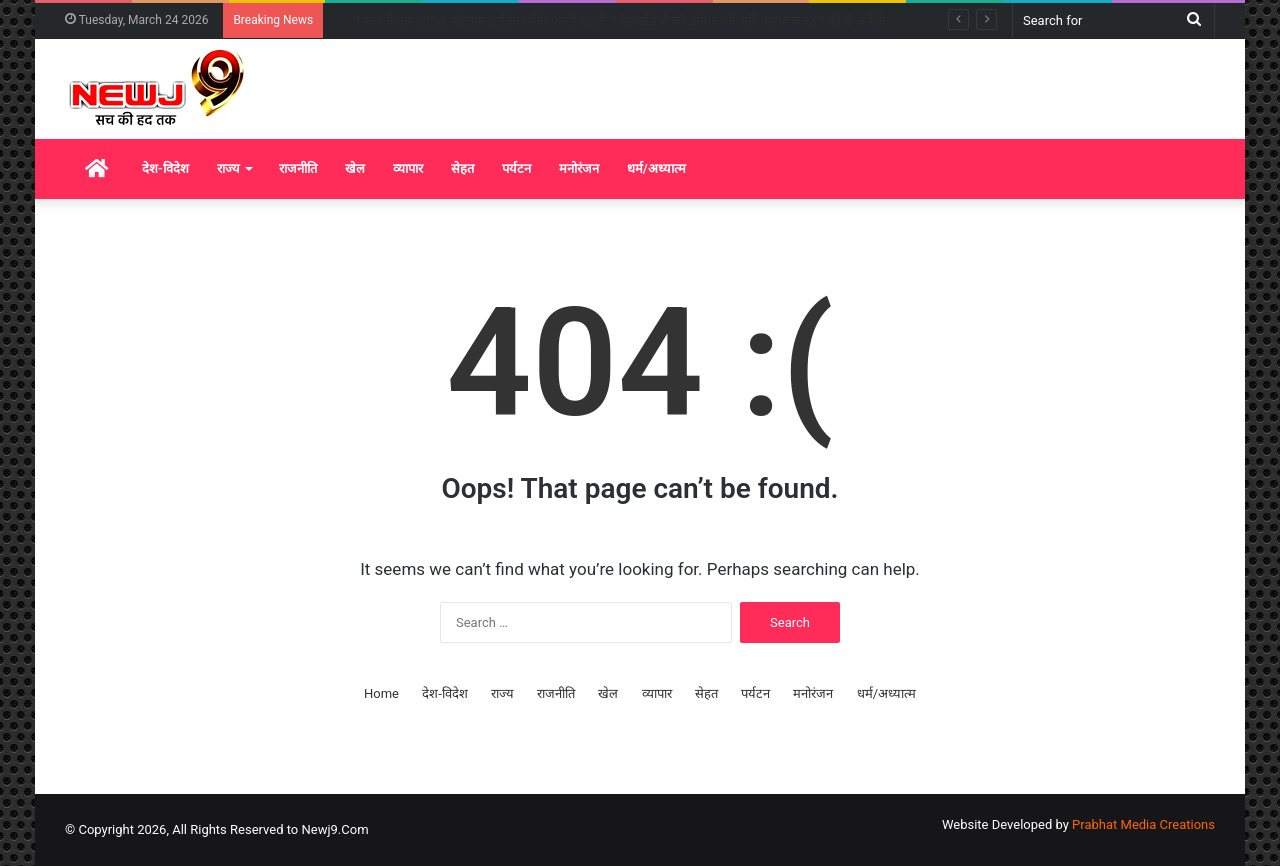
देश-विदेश (165, 168)
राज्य (228, 168)
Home (381, 693)
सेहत (462, 168)
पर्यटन (516, 168)
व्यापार (408, 168)
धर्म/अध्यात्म (656, 168)
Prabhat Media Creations (1143, 824)
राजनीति (298, 168)
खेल (355, 168)
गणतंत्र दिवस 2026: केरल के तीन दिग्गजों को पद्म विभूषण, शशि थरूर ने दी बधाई (539, 20)
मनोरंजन (579, 168)
